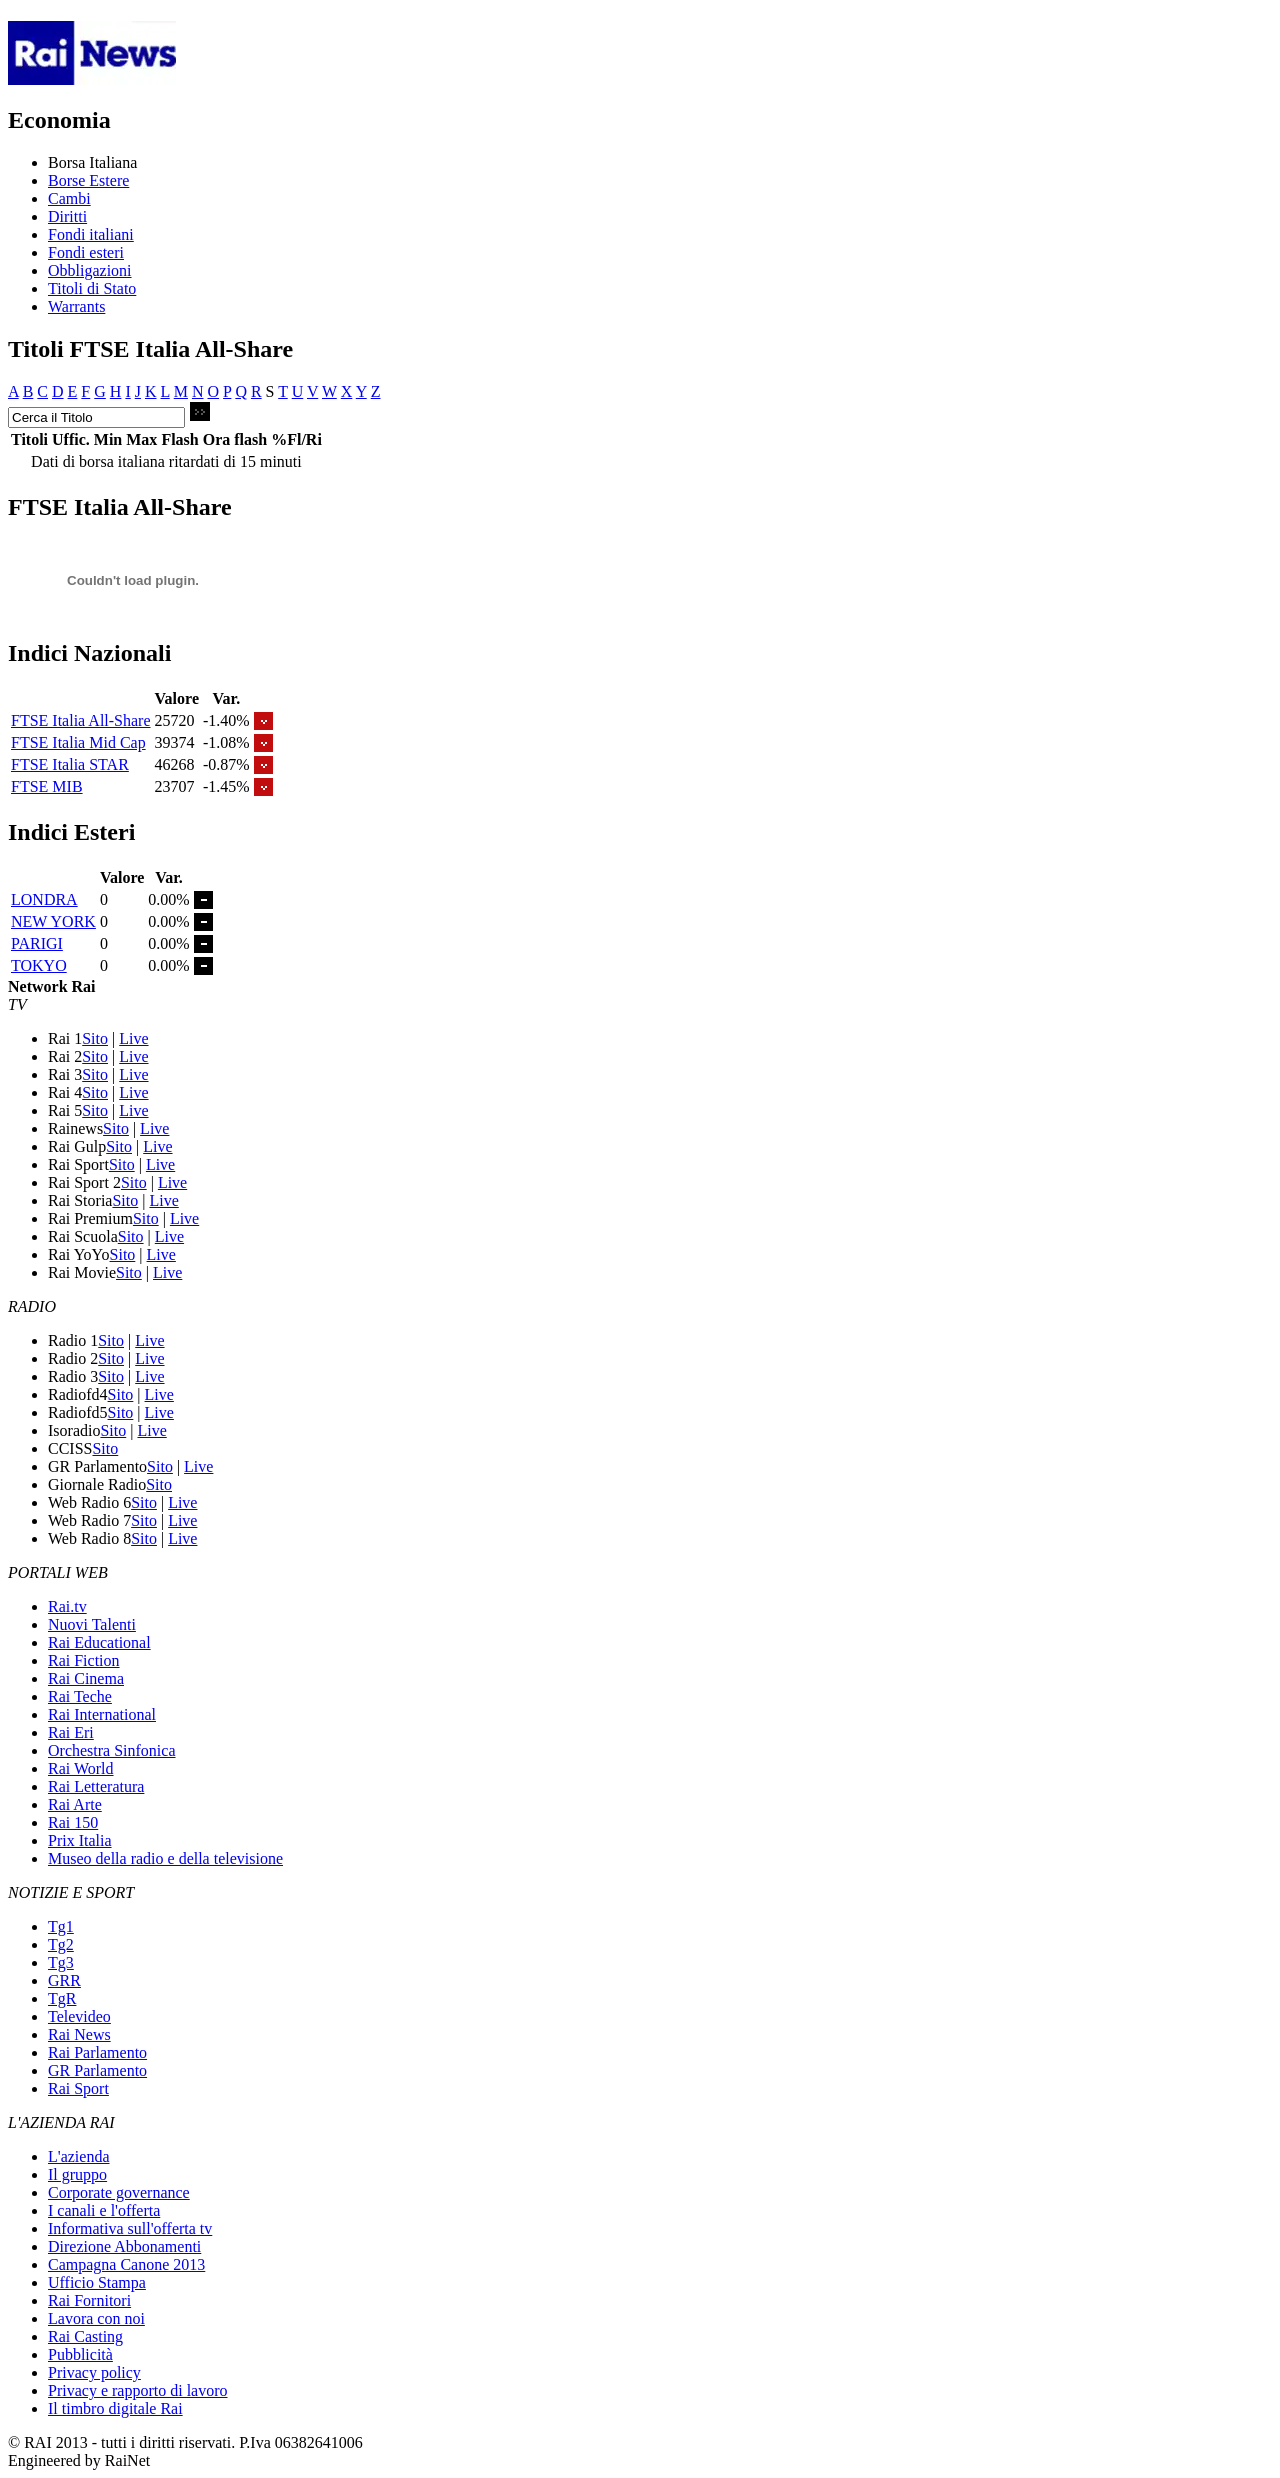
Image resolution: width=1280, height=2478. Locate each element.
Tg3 (61, 1962)
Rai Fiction (84, 1660)
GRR (64, 1980)
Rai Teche (80, 1696)
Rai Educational (99, 1642)
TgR (62, 1998)
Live (133, 1038)
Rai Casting (85, 2336)
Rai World (81, 1768)
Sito (95, 1038)
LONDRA (44, 899)
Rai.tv (67, 1606)
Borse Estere (88, 180)
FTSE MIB (47, 786)
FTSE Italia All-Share (81, 720)
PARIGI (37, 943)
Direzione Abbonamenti (124, 2246)
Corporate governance (119, 2192)
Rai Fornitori (89, 2300)
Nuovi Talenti (92, 1624)
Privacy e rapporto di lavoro (138, 2390)
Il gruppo (77, 2174)
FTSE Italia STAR (70, 764)
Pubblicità (80, 2354)
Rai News (79, 2034)
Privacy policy (94, 2372)
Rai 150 (73, 1822)
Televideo (79, 2016)
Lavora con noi (96, 2318)
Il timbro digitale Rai (115, 2408)
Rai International (102, 1714)
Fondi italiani (91, 234)
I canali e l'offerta (104, 2210)
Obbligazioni (90, 270)
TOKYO (39, 965)
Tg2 (61, 1944)
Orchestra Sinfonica (112, 1750)
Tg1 (61, 1926)
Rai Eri (71, 1732)
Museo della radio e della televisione (165, 1858)
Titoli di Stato (92, 288)
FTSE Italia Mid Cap (78, 742)
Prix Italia (80, 1840)
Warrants (76, 306)
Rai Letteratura (96, 1786)
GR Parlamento (97, 2070)
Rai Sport (78, 2088)
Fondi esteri (86, 252)
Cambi (69, 198)
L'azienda (79, 2156)
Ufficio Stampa (97, 2282)
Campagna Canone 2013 (126, 2264)
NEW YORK (53, 921)
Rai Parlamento (97, 2052)
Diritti (67, 216)
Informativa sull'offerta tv (130, 2228)
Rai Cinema (86, 1678)
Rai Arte (75, 1804)
